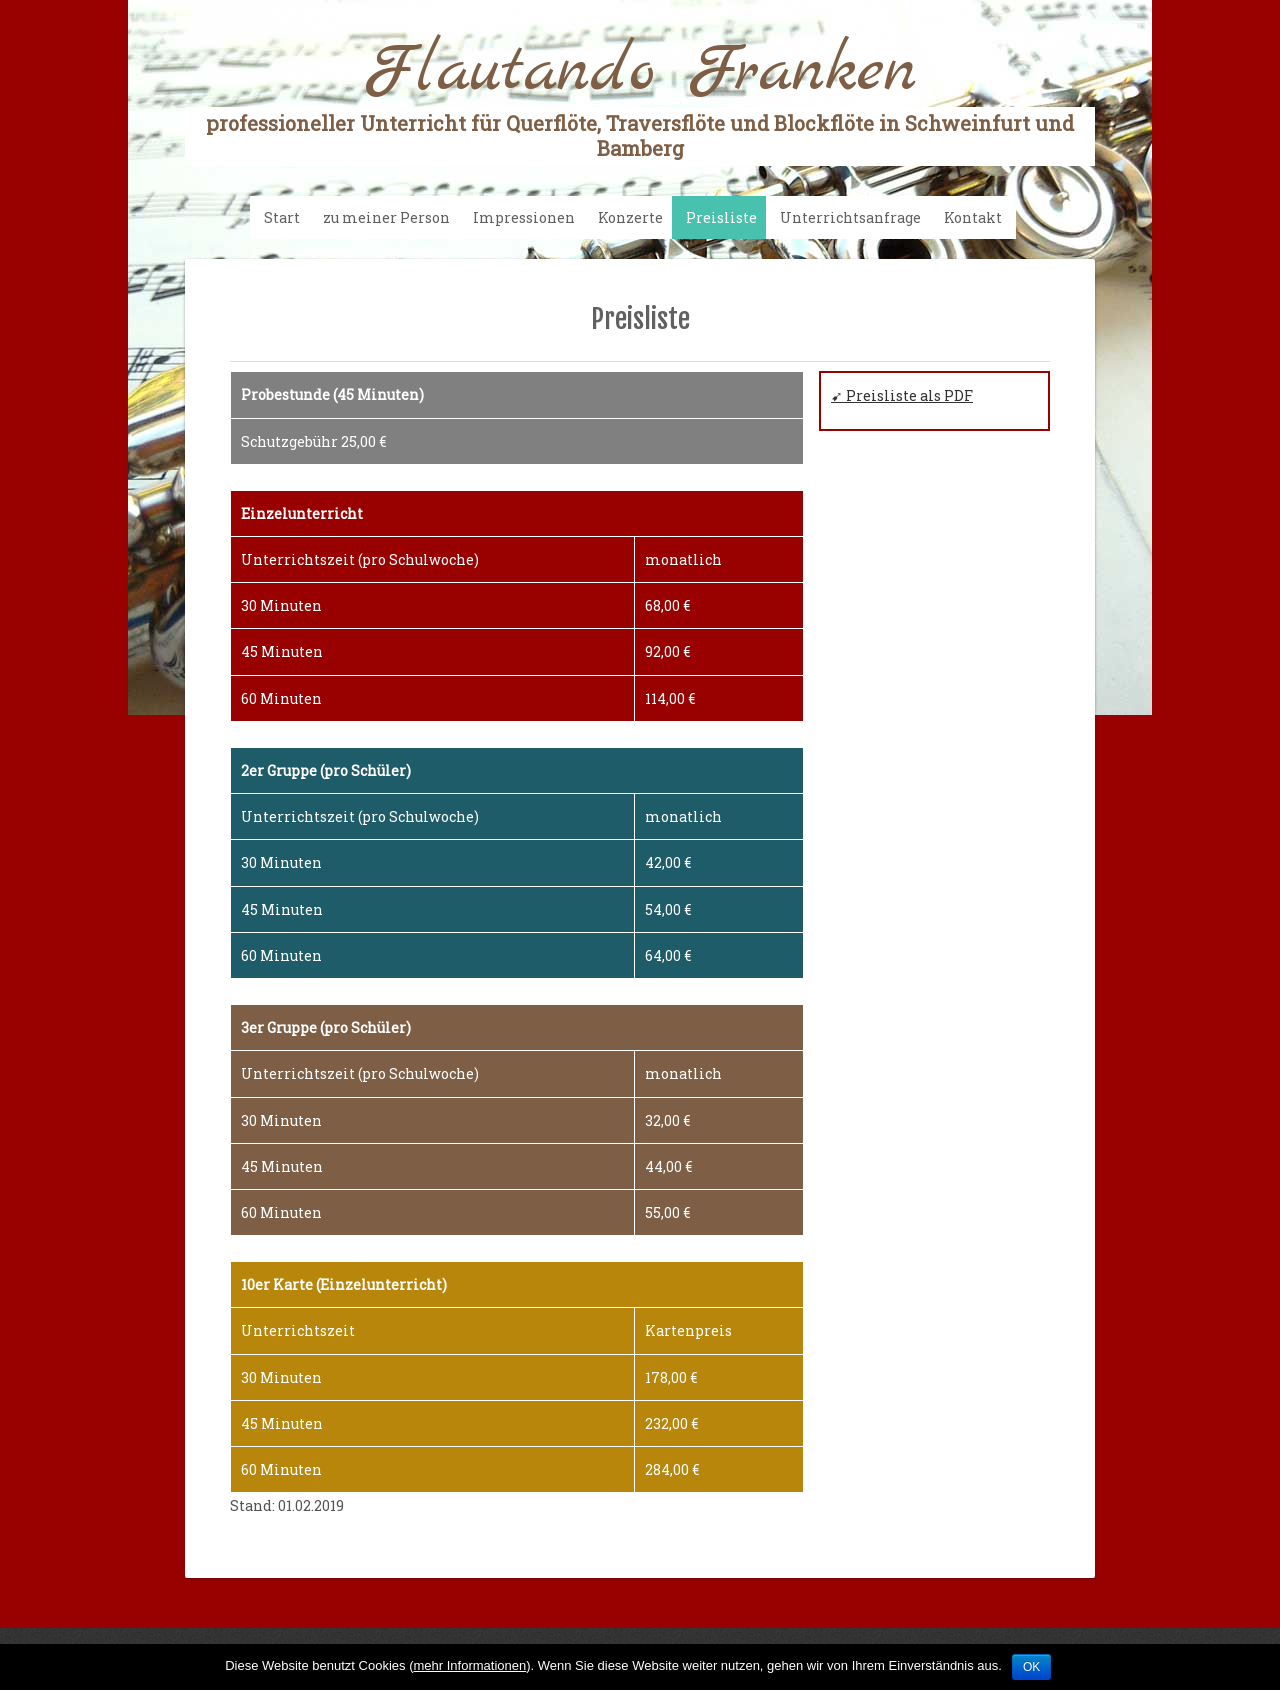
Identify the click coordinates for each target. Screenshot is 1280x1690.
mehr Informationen (469, 1665)
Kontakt (973, 217)
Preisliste (721, 217)
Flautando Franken (640, 97)
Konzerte (630, 217)
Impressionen (524, 217)
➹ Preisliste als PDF (902, 395)
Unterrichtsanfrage (850, 217)
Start (282, 217)
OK (1031, 1667)
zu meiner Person (386, 217)
